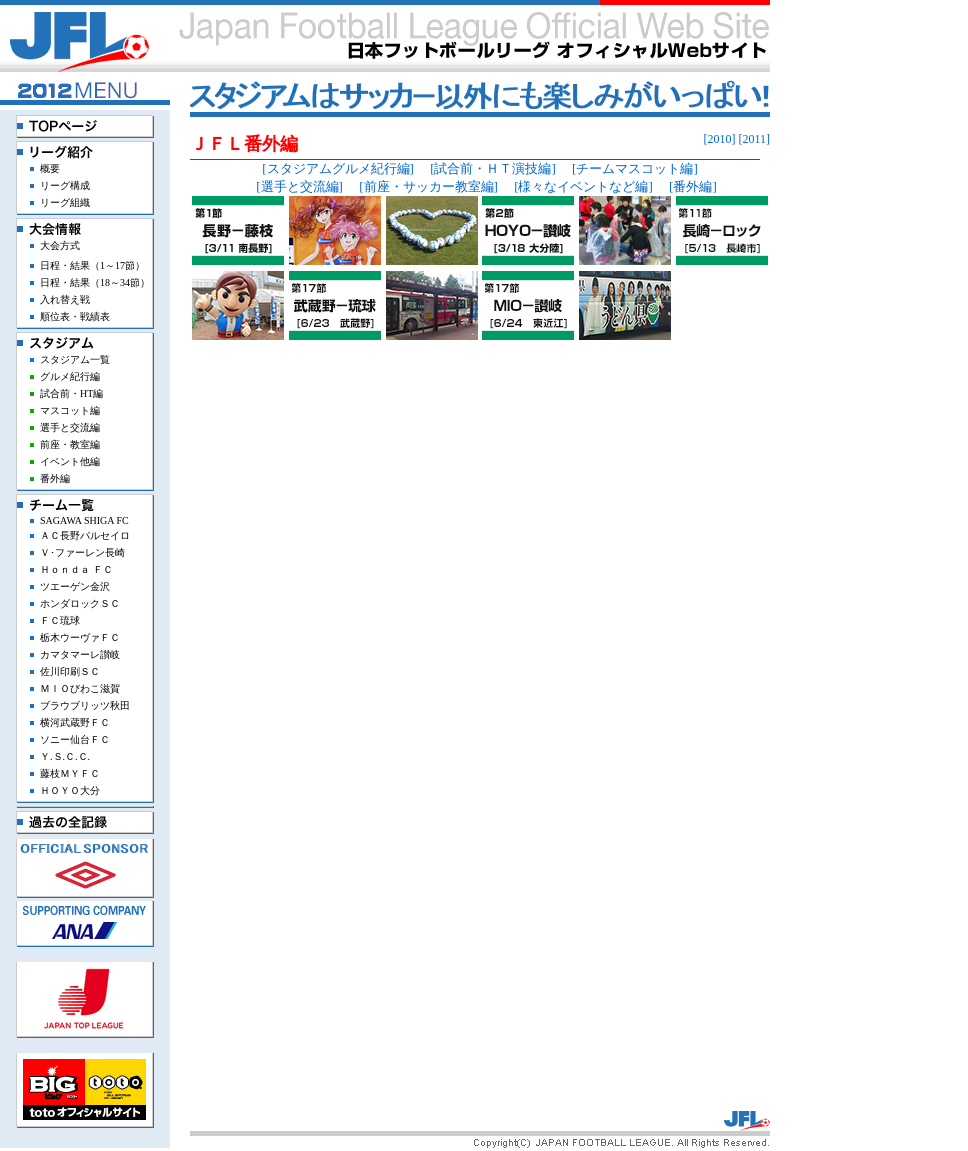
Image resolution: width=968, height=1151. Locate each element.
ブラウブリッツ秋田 (85, 705)
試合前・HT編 (71, 393)
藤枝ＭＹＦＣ (70, 773)
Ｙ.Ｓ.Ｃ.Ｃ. (65, 756)
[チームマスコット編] (635, 168)
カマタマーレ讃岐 (80, 654)
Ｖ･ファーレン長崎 (82, 552)
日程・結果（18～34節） (95, 282)
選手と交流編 (70, 427)
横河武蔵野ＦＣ (75, 722)
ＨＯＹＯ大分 (70, 790)
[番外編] (693, 186)
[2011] (754, 139)
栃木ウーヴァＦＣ (80, 637)
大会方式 (60, 245)
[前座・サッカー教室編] (428, 186)
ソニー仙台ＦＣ (75, 739)
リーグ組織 (65, 202)
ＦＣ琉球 (60, 620)
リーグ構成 (65, 185)
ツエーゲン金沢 (75, 586)
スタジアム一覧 (75, 359)
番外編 (55, 478)
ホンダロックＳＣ (80, 603)
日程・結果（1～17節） (92, 265)
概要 (50, 168)
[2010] (719, 139)
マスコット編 (70, 410)
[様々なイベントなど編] (583, 186)
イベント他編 (70, 461)
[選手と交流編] (299, 186)
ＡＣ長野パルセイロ (85, 535)
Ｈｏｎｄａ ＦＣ (76, 569)
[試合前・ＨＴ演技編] (493, 168)
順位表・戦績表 (75, 316)
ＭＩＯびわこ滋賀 (80, 688)
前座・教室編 (70, 444)
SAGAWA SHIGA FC (84, 520)
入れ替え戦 (65, 299)
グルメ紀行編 (70, 376)
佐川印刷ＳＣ (70, 671)
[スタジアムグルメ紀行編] (338, 168)
